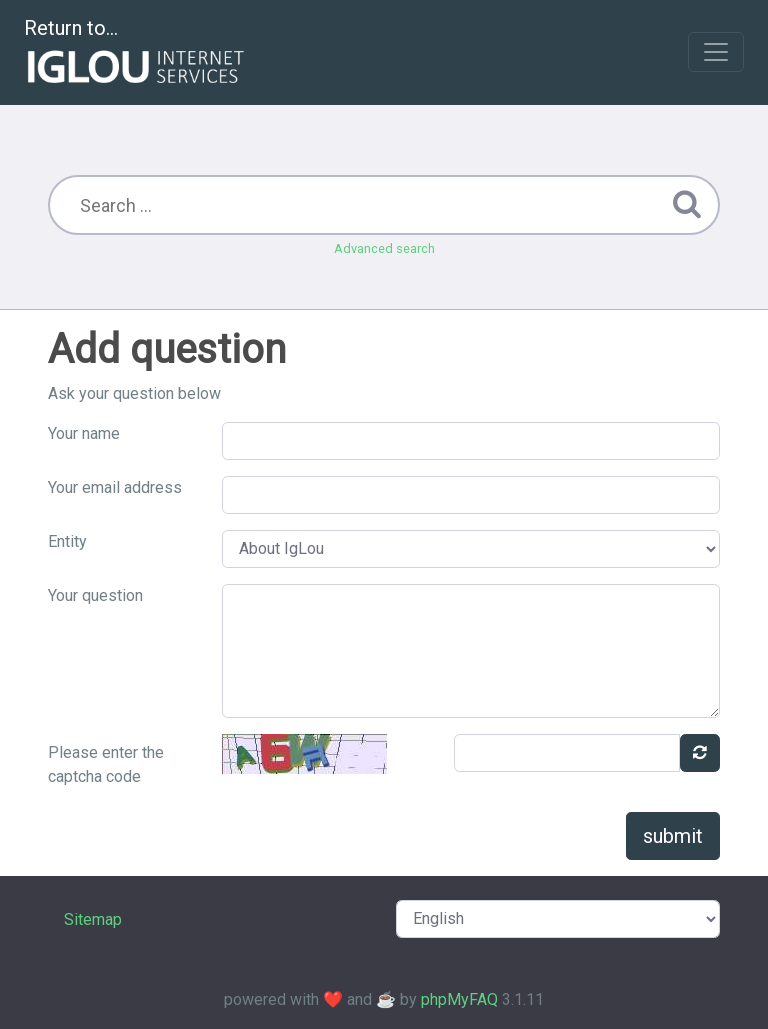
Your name (84, 433)
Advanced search (384, 248)
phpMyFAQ (459, 999)
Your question (95, 595)
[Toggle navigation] (716, 52)
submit (673, 836)
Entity (67, 541)
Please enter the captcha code (106, 764)
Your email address (115, 487)
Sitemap (93, 919)
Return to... (136, 53)
